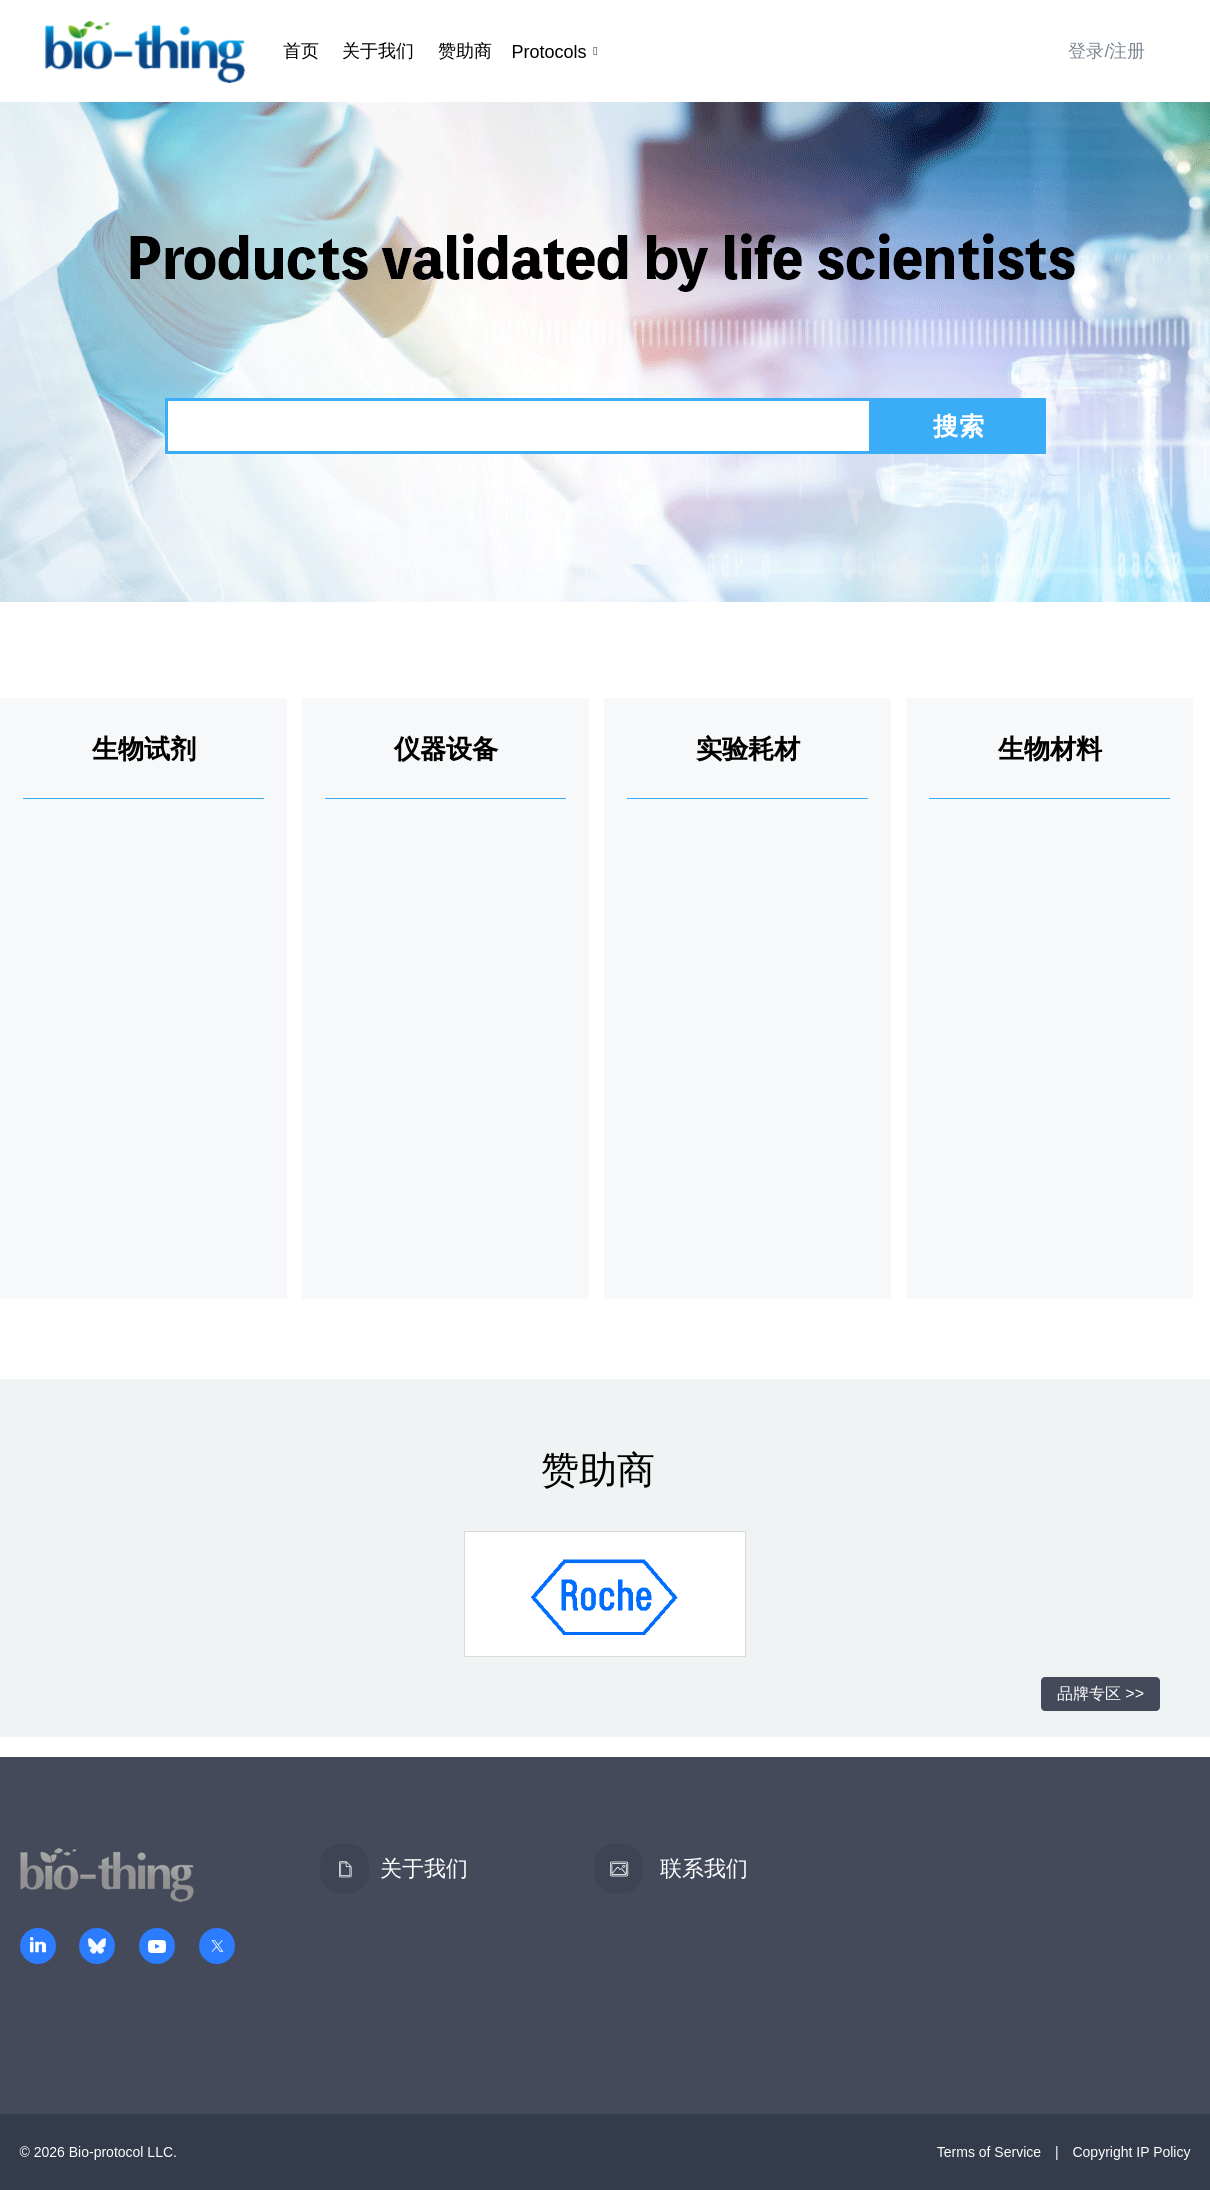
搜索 (959, 426)
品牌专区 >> (1100, 1693)
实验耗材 (748, 749)
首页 (301, 51)
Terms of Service (989, 2152)
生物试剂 (144, 749)
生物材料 (1050, 749)
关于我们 (378, 51)
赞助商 (465, 51)
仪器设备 (446, 749)
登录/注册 (1106, 51)
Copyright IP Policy (1131, 2152)
